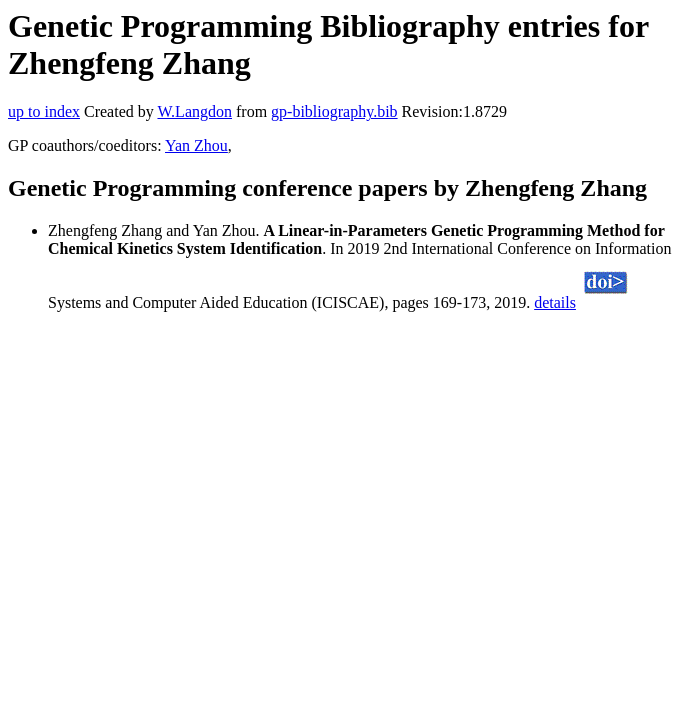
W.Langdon (194, 111)
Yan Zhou (196, 145)
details (555, 302)
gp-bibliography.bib (334, 111)
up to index (44, 111)
